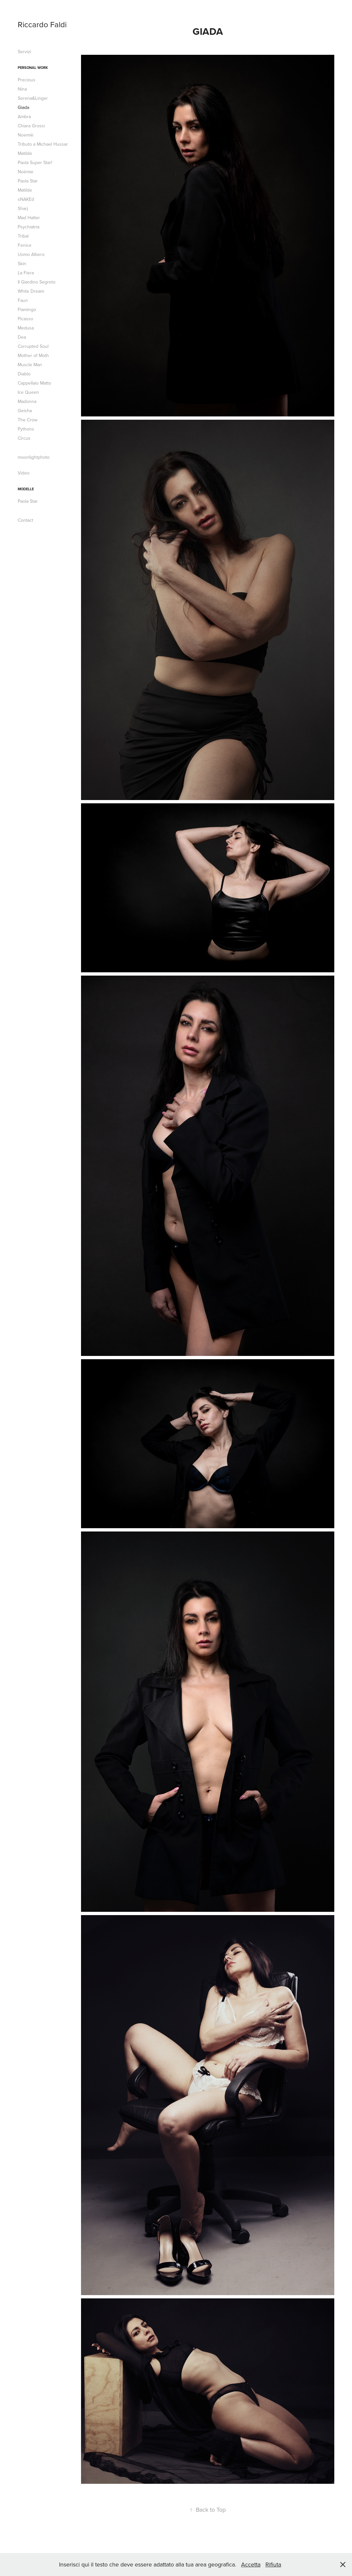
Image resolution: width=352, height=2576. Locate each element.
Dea (22, 337)
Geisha (25, 410)
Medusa (26, 328)
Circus (24, 438)
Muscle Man (30, 364)
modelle (26, 489)
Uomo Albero (31, 254)
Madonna (27, 401)
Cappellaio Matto (34, 383)
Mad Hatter (29, 217)
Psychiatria (28, 226)
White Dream (31, 291)
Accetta (250, 2564)
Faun (23, 300)
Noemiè (25, 135)
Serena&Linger (33, 98)
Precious (26, 79)
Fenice (24, 245)
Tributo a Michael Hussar (43, 144)
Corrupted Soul (33, 346)
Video (24, 473)
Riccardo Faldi (42, 24)
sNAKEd (26, 199)
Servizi (24, 51)
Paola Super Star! (35, 162)
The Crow (27, 419)
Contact (25, 520)
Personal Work (33, 67)
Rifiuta (273, 2564)
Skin (22, 263)
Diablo (24, 373)
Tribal (23, 236)
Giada (23, 107)
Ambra (24, 116)
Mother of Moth (33, 355)
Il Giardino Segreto (36, 282)
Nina (22, 89)
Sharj (23, 208)
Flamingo (27, 309)
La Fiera (26, 272)
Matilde (25, 153)
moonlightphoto (34, 457)
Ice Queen (28, 392)
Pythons (26, 429)
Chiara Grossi (31, 125)
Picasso (25, 318)
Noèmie (25, 171)
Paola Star (28, 181)
